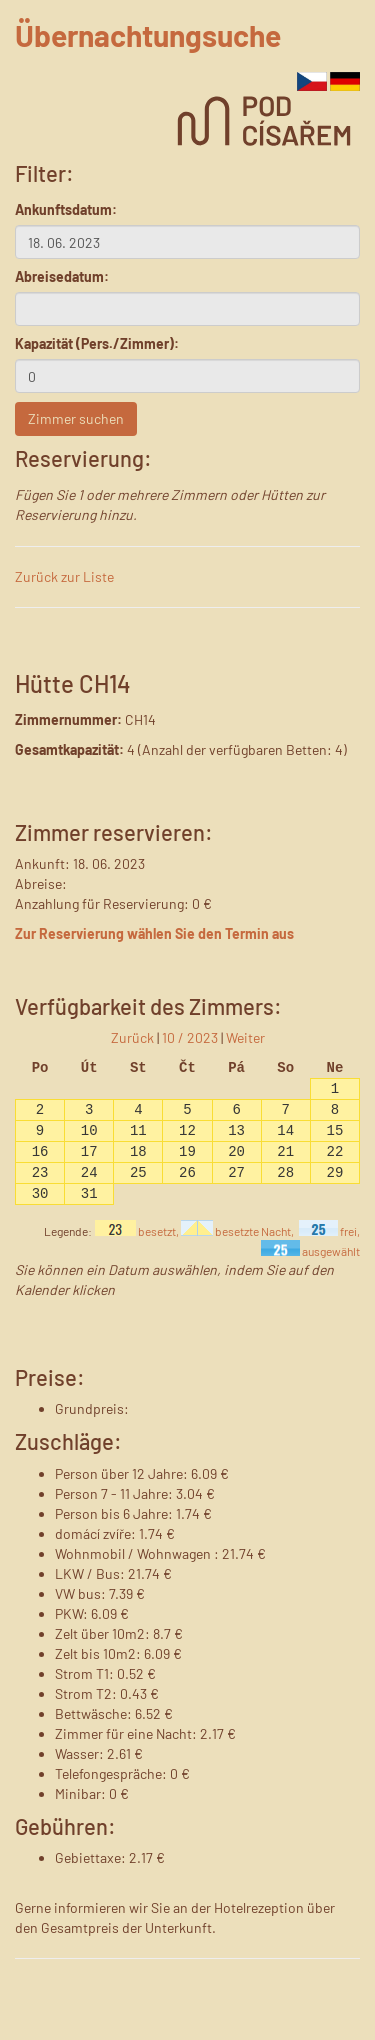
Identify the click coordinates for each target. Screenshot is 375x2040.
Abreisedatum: (62, 276)
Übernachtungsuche (148, 35)
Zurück (132, 1037)
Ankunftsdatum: (66, 209)
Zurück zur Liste (64, 576)
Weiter (245, 1037)
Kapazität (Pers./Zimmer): (97, 343)
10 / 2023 (190, 1037)
